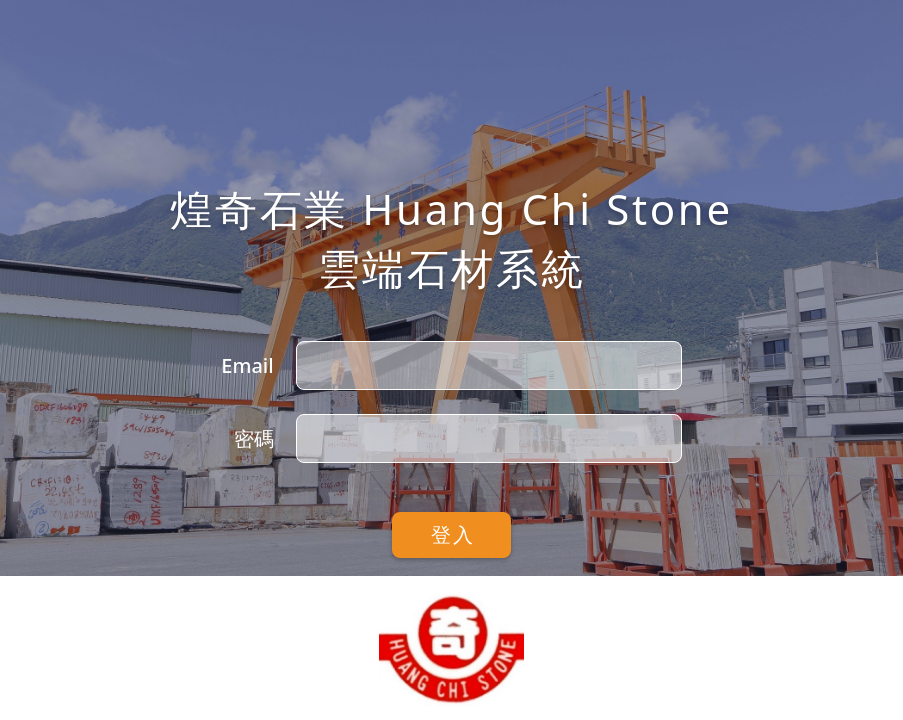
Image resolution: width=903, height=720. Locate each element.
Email (247, 365)
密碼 (254, 438)
